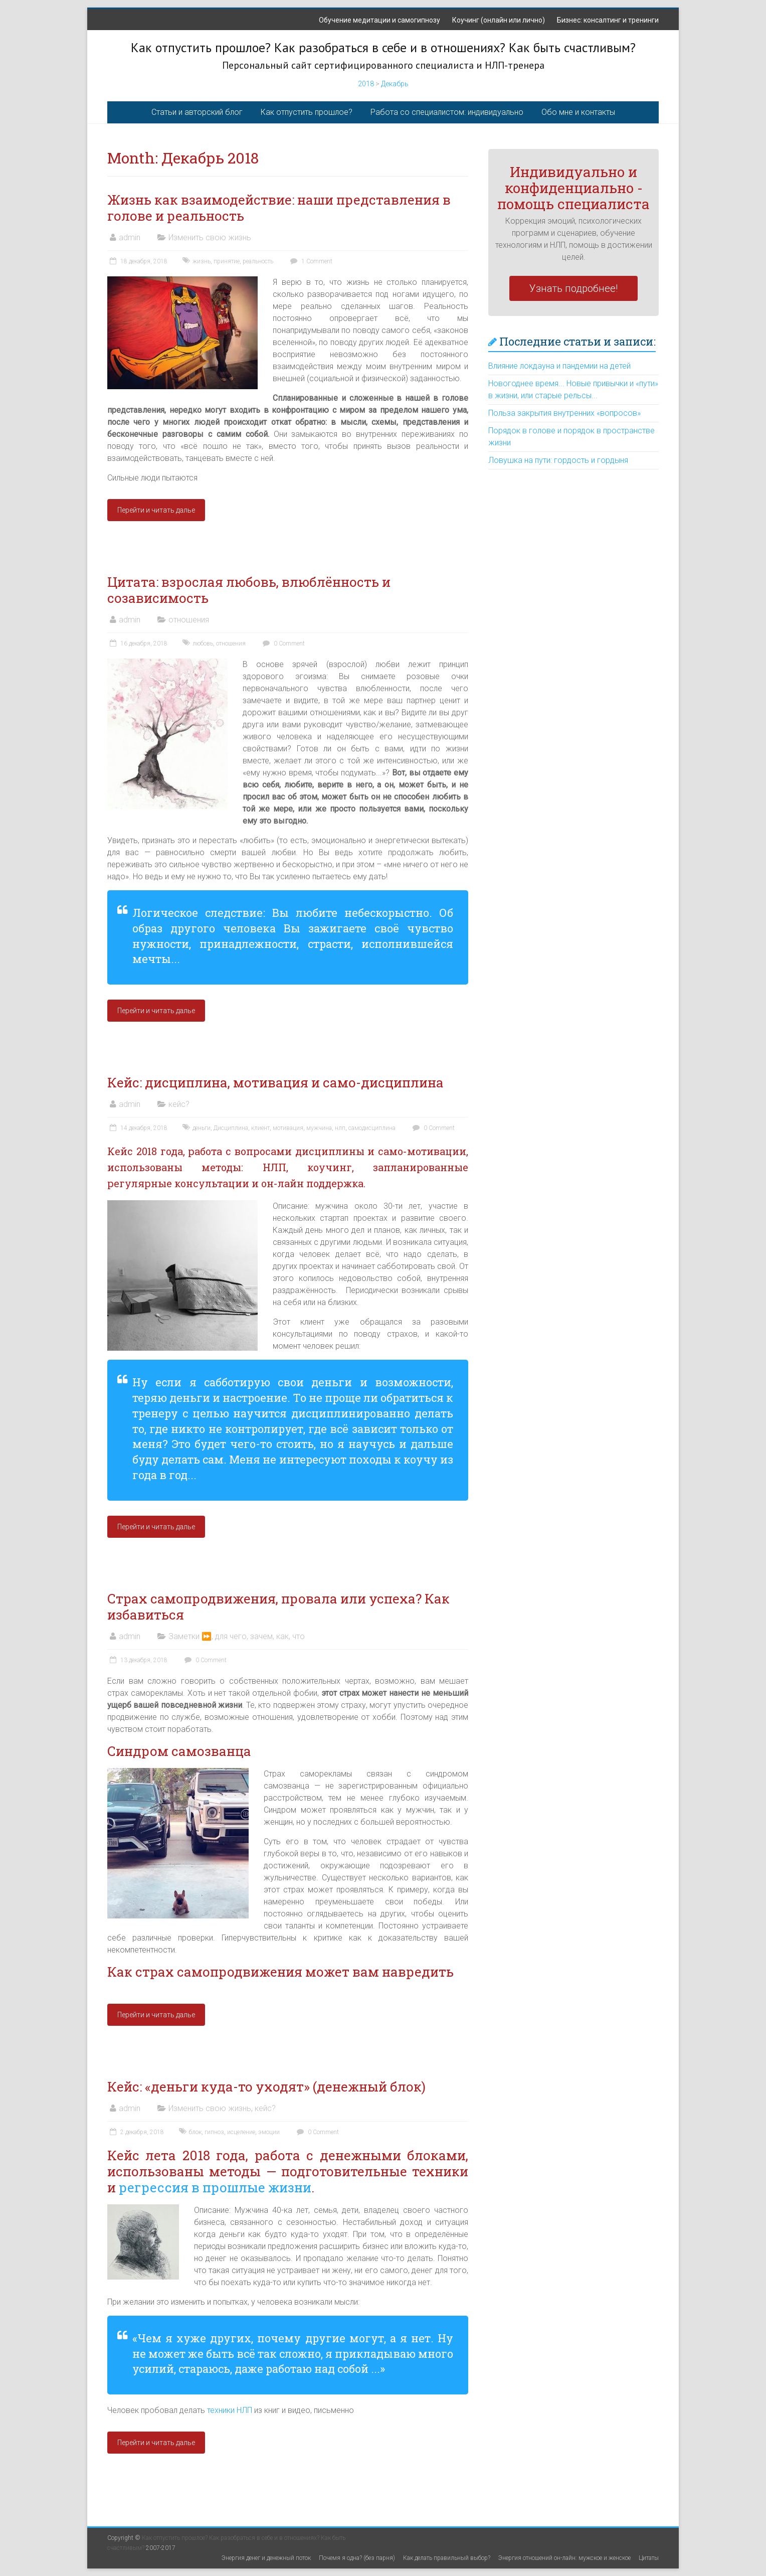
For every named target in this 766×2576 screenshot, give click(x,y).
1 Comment (310, 261)
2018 (366, 84)
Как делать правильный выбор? (446, 2557)
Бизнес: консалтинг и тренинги (608, 20)
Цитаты (649, 2557)
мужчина (319, 1128)
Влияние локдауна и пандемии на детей (559, 366)
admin (129, 237)
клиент (260, 1128)
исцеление (241, 2132)
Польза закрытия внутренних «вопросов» (564, 413)
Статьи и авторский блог (197, 112)
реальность (258, 261)
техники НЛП (228, 2410)
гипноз (214, 2132)
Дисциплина (231, 1128)
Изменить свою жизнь (209, 237)
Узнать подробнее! (573, 288)
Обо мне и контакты (578, 112)
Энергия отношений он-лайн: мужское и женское (564, 2557)
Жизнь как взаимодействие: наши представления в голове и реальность (279, 207)
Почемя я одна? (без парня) (357, 2557)
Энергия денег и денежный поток (266, 2557)
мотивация (288, 1128)
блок (195, 2132)
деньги (202, 1128)
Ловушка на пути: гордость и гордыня (558, 460)
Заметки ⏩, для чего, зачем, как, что (236, 1636)
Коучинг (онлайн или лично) (498, 20)
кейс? (178, 1104)
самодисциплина (372, 1128)
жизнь (202, 261)
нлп (340, 1128)
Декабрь (395, 84)
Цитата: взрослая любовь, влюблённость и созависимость (249, 589)
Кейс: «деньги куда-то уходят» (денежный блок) (266, 2086)
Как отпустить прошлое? (306, 112)
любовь (203, 643)
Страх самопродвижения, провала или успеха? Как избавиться (278, 1606)
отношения (188, 619)
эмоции (269, 2132)
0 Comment (282, 643)
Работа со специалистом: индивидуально (446, 112)
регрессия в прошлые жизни (215, 2187)
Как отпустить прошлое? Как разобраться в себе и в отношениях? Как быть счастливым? (383, 47)
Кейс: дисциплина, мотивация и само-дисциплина (275, 1082)
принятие (227, 261)
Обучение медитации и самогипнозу (379, 20)
